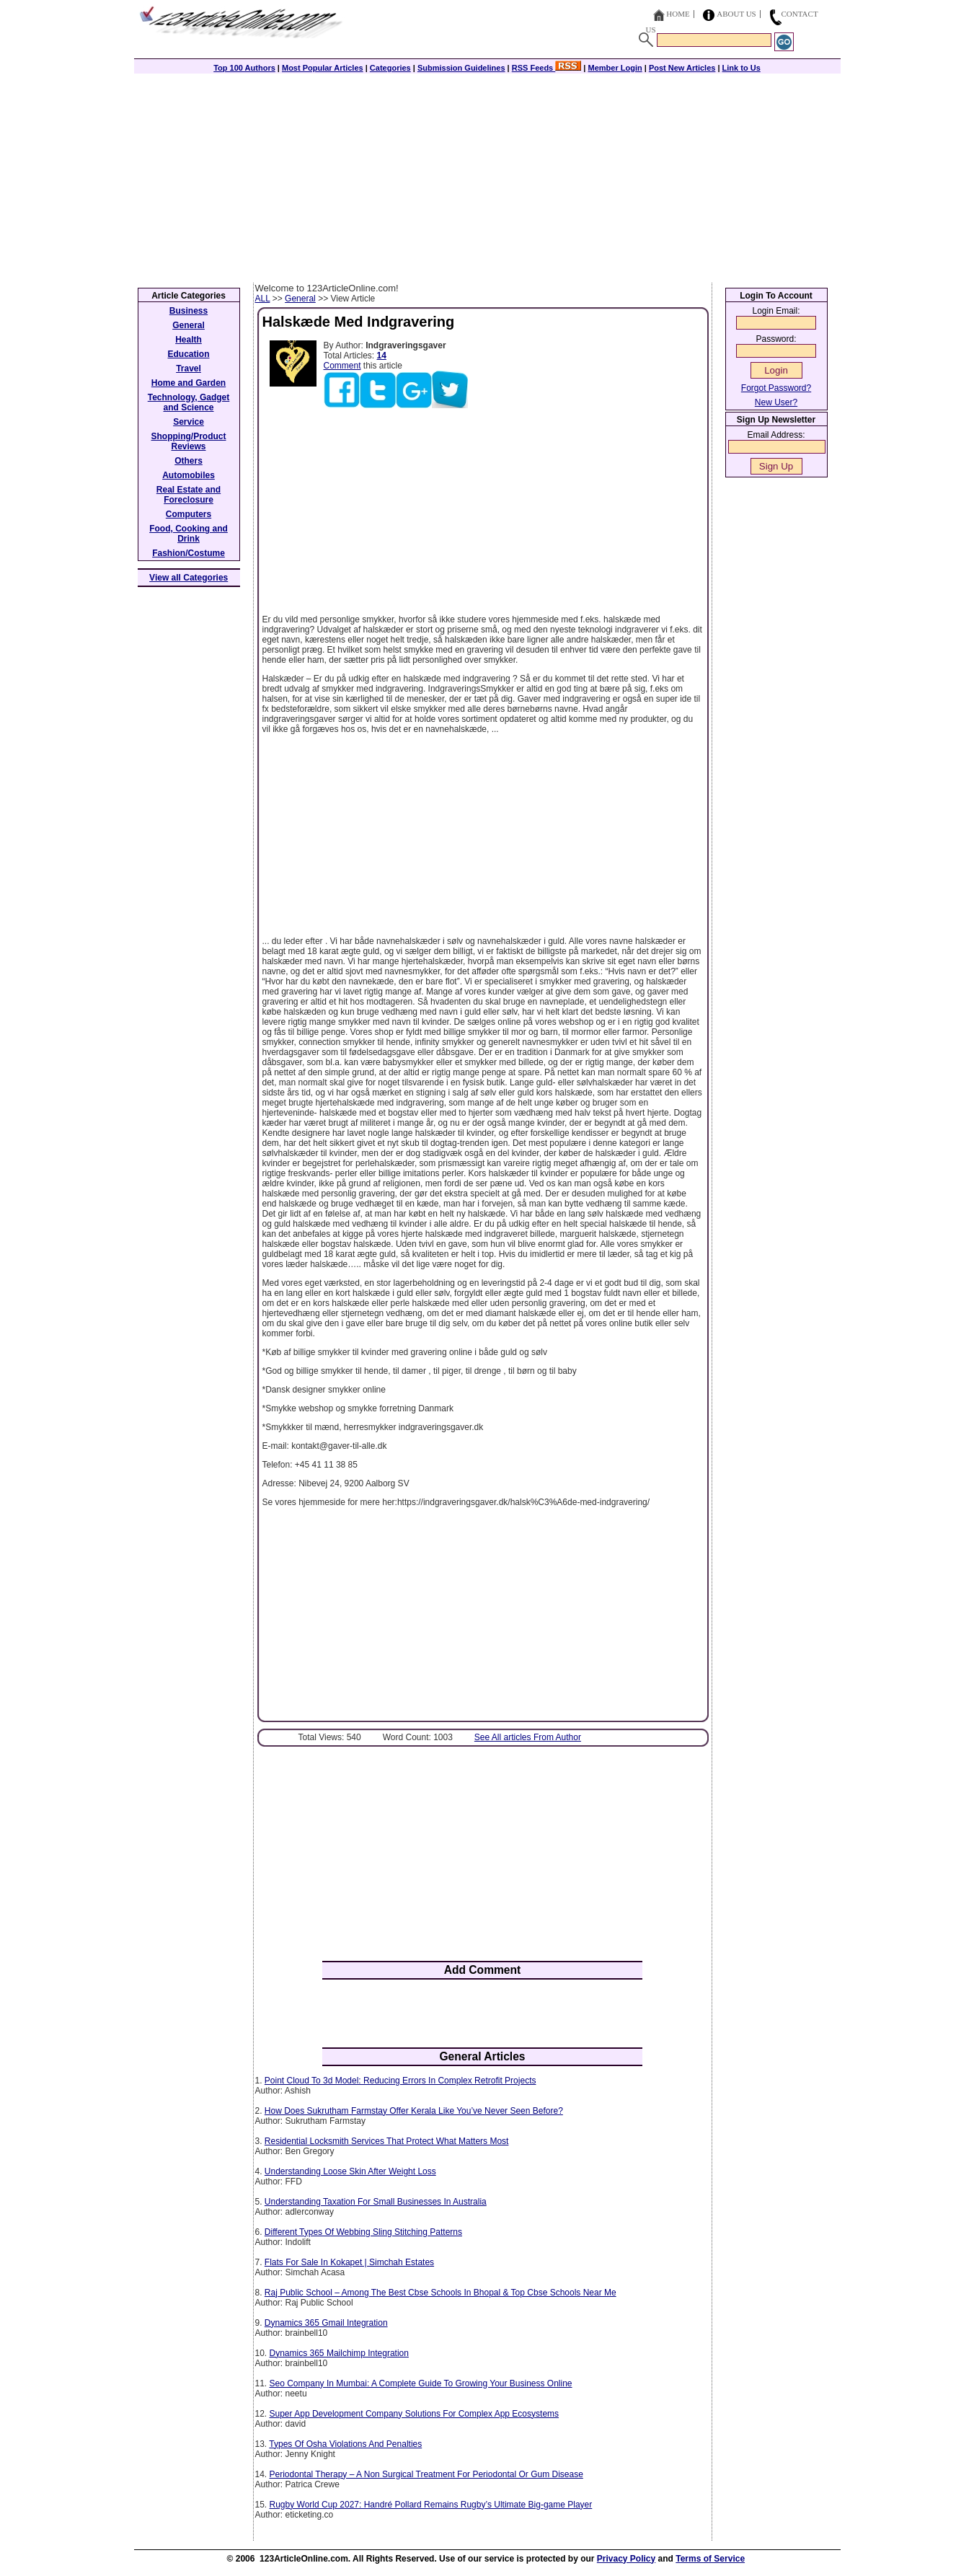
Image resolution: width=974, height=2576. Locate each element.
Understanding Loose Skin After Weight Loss (350, 2171)
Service (188, 422)
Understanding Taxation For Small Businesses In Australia (376, 2202)
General (300, 299)
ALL (262, 299)
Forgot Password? (776, 388)
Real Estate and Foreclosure (188, 495)
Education (188, 354)
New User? (776, 402)
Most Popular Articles (322, 67)
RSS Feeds (547, 67)
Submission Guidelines (461, 67)
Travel (188, 368)
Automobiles (188, 475)
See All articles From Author (527, 1737)
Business (188, 311)
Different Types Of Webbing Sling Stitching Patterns (363, 2232)
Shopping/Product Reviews (188, 441)
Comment (342, 366)
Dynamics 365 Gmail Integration (326, 2323)
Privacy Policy (626, 2559)
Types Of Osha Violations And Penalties (345, 2444)
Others (188, 461)
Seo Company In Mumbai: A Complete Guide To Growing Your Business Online (421, 2383)
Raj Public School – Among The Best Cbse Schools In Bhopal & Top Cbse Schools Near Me (440, 2293)
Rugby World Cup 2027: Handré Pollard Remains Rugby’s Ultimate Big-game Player (431, 2505)
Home (677, 13)
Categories (390, 67)
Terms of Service (710, 2559)
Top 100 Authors (244, 67)
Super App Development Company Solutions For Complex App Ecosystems (414, 2414)
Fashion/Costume (188, 553)
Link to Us (741, 67)
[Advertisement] (487, 174)
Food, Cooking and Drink (188, 534)
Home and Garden (188, 383)
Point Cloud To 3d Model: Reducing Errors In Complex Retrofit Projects (400, 2081)
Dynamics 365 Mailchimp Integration (339, 2353)
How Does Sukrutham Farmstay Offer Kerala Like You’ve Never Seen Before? (414, 2111)
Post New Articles (682, 67)
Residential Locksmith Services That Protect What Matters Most (387, 2141)
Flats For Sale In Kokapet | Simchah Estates (349, 2262)
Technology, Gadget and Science (189, 402)
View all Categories (188, 578)
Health (188, 340)
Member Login (615, 67)
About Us (736, 13)
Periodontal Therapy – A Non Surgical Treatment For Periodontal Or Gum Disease (426, 2474)
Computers (188, 514)
